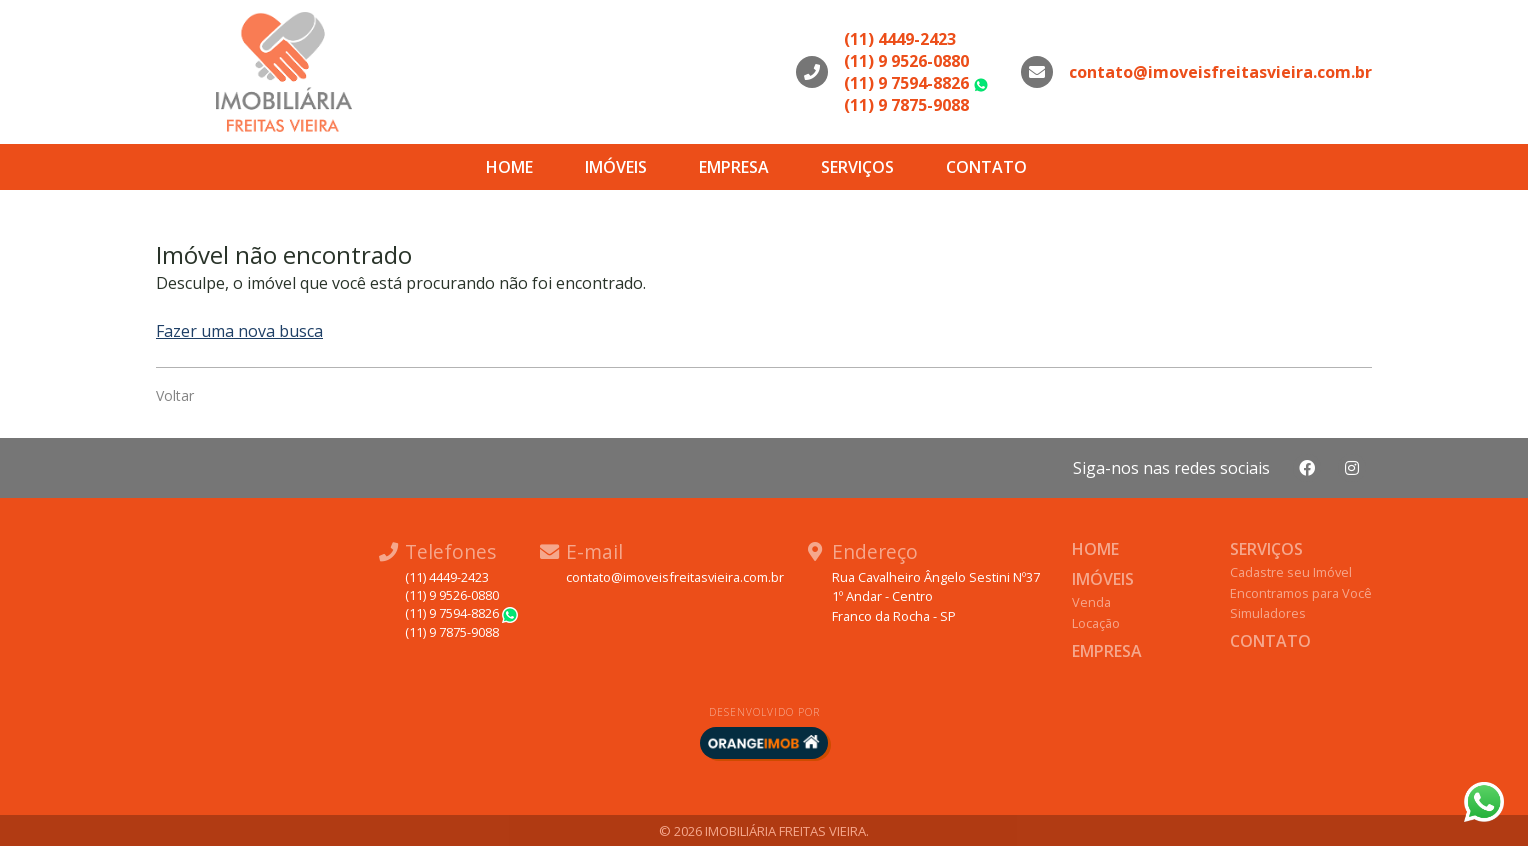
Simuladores (1268, 613)
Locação (1096, 623)
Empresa (734, 167)
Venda (1091, 602)
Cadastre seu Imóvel (1291, 572)
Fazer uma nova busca (239, 331)
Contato (986, 167)
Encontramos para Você (1301, 593)
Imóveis (616, 167)
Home (509, 167)
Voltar (175, 395)
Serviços (857, 167)
